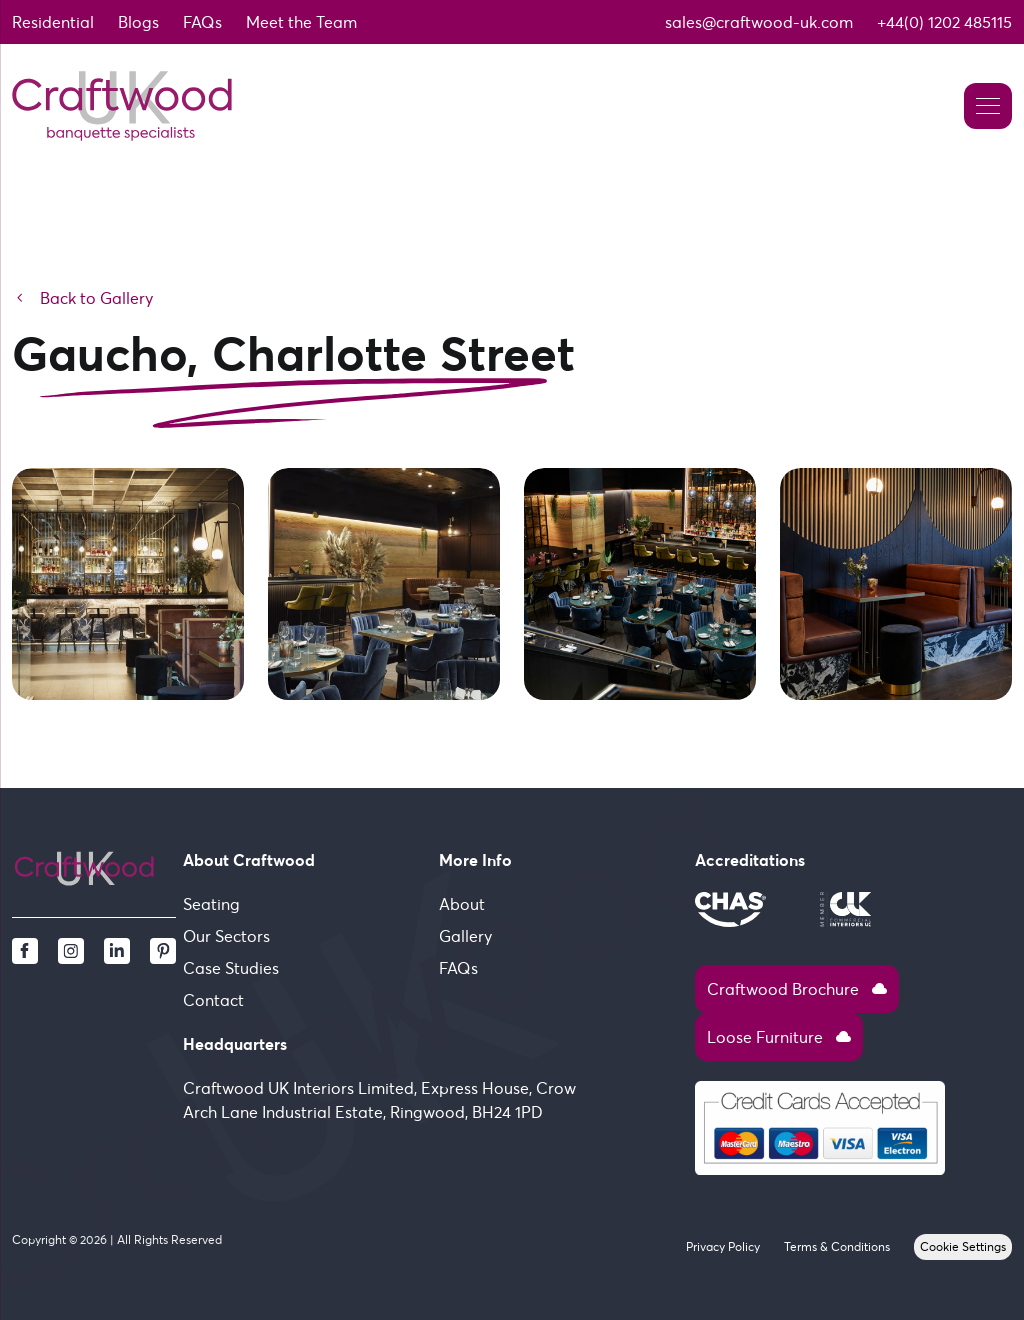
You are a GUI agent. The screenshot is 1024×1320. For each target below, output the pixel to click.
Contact (213, 1000)
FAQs (202, 22)
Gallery (465, 936)
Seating (211, 904)
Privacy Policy (723, 1246)
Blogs (138, 22)
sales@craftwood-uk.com (759, 22)
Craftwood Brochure (797, 989)
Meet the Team (301, 22)
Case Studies (231, 968)
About (462, 904)
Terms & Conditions (837, 1246)
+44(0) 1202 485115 (944, 22)
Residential (53, 22)
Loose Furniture (779, 1037)
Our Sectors (226, 936)
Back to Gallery (82, 298)
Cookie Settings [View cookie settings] (963, 1246)
